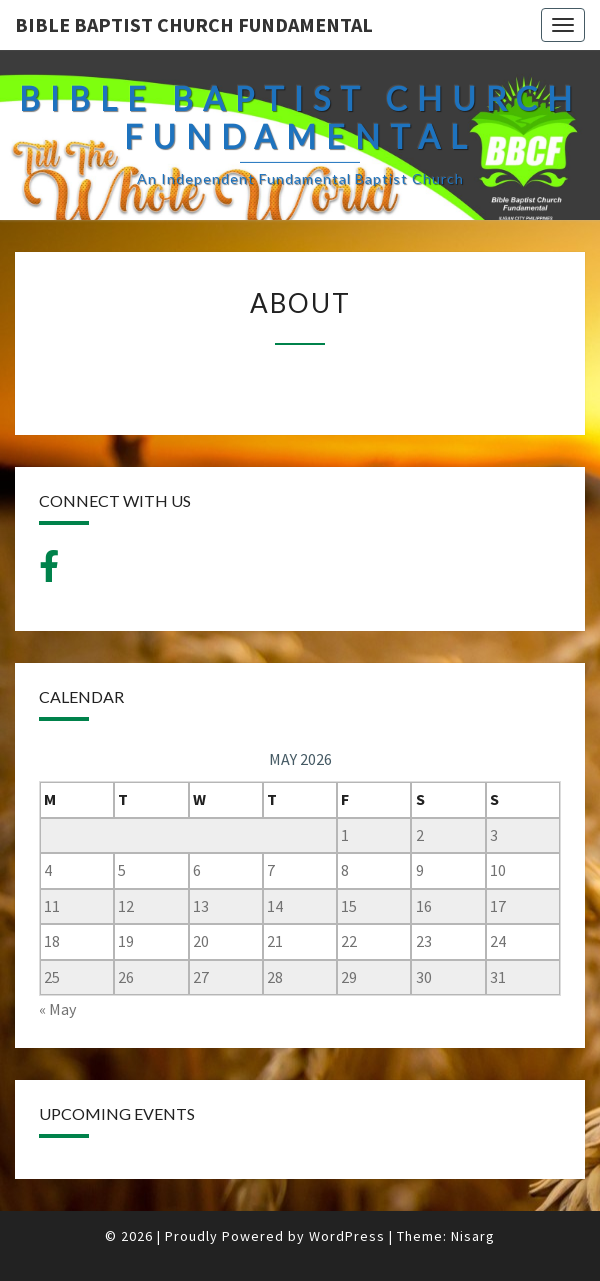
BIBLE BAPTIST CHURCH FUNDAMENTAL (194, 24)
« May (57, 1009)
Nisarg (473, 1236)
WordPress (347, 1236)
